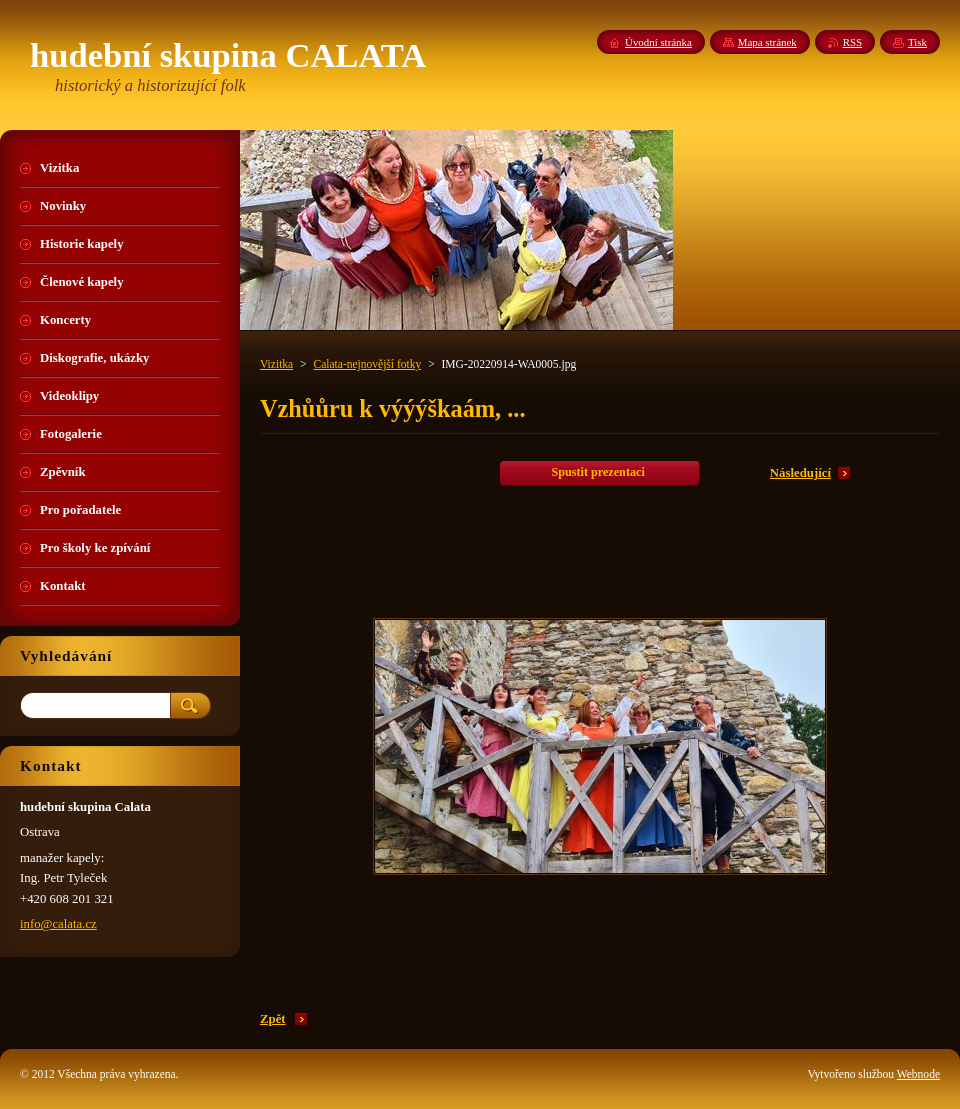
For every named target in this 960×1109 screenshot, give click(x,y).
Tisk (917, 42)
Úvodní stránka (658, 42)
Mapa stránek (767, 42)
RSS (852, 42)
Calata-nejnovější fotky (367, 364)
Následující (800, 473)
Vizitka (276, 364)
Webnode (918, 1074)
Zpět (273, 1019)
